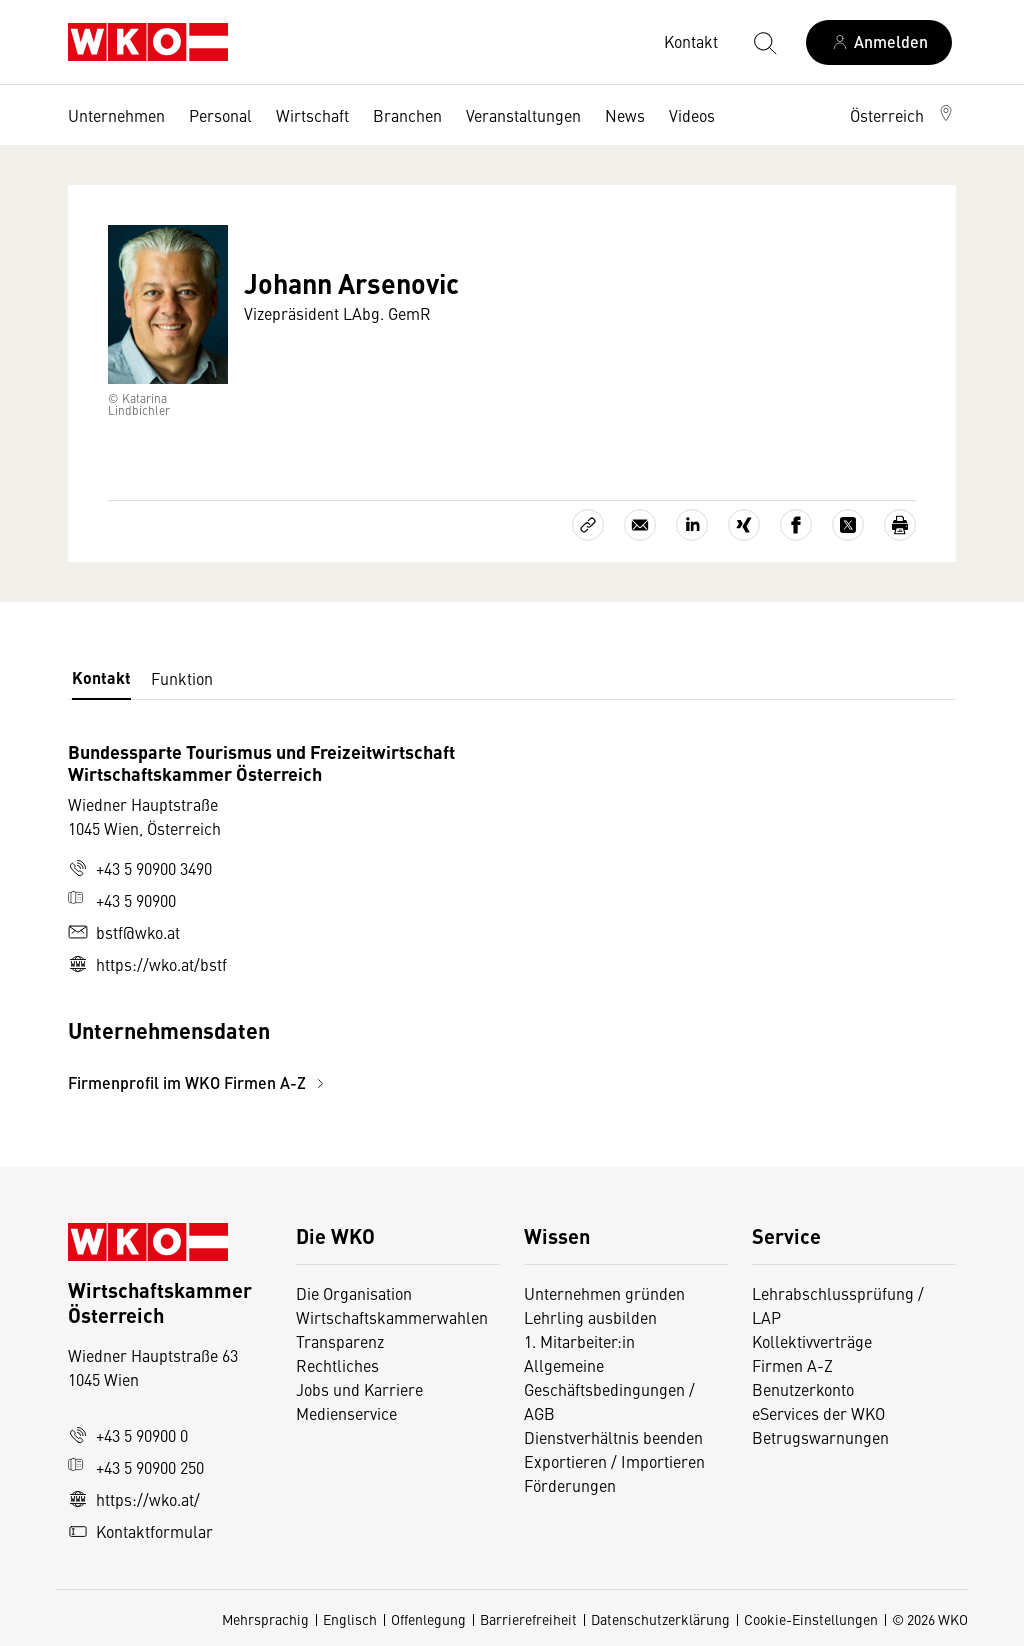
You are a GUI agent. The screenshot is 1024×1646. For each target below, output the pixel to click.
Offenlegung (428, 1619)
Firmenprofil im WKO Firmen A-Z (199, 1082)
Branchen (407, 115)
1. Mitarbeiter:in (579, 1341)
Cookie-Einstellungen (811, 1619)
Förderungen (570, 1485)
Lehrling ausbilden (590, 1317)
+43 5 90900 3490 (140, 868)
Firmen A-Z (792, 1365)
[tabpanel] (364, 917)
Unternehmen (116, 115)
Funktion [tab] (182, 678)
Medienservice (346, 1413)
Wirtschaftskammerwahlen (392, 1317)
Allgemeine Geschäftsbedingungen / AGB (609, 1389)
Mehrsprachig (265, 1619)
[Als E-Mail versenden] (640, 525)
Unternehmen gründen (604, 1293)
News (625, 115)
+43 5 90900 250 (136, 1467)
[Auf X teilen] (848, 525)
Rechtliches (337, 1365)
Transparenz (340, 1341)
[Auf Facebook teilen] (796, 525)
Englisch (350, 1619)
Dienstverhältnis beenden (613, 1437)
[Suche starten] (764, 42)
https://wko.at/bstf (147, 964)
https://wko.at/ (134, 1499)
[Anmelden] (879, 42)
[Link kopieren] (588, 525)
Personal (220, 115)
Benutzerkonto (803, 1389)
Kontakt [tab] (101, 677)
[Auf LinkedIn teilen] (692, 525)
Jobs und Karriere (359, 1389)
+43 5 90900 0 (128, 1435)
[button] (903, 115)
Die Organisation (354, 1293)
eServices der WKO (818, 1413)
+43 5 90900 (122, 900)
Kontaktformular (140, 1531)
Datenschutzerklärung (660, 1619)
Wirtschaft (312, 115)
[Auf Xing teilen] (744, 525)
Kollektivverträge (812, 1341)
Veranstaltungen (523, 115)
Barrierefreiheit (528, 1619)
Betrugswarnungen (822, 1437)
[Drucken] (900, 525)
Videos (692, 115)
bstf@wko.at (124, 932)
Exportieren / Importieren (614, 1461)
